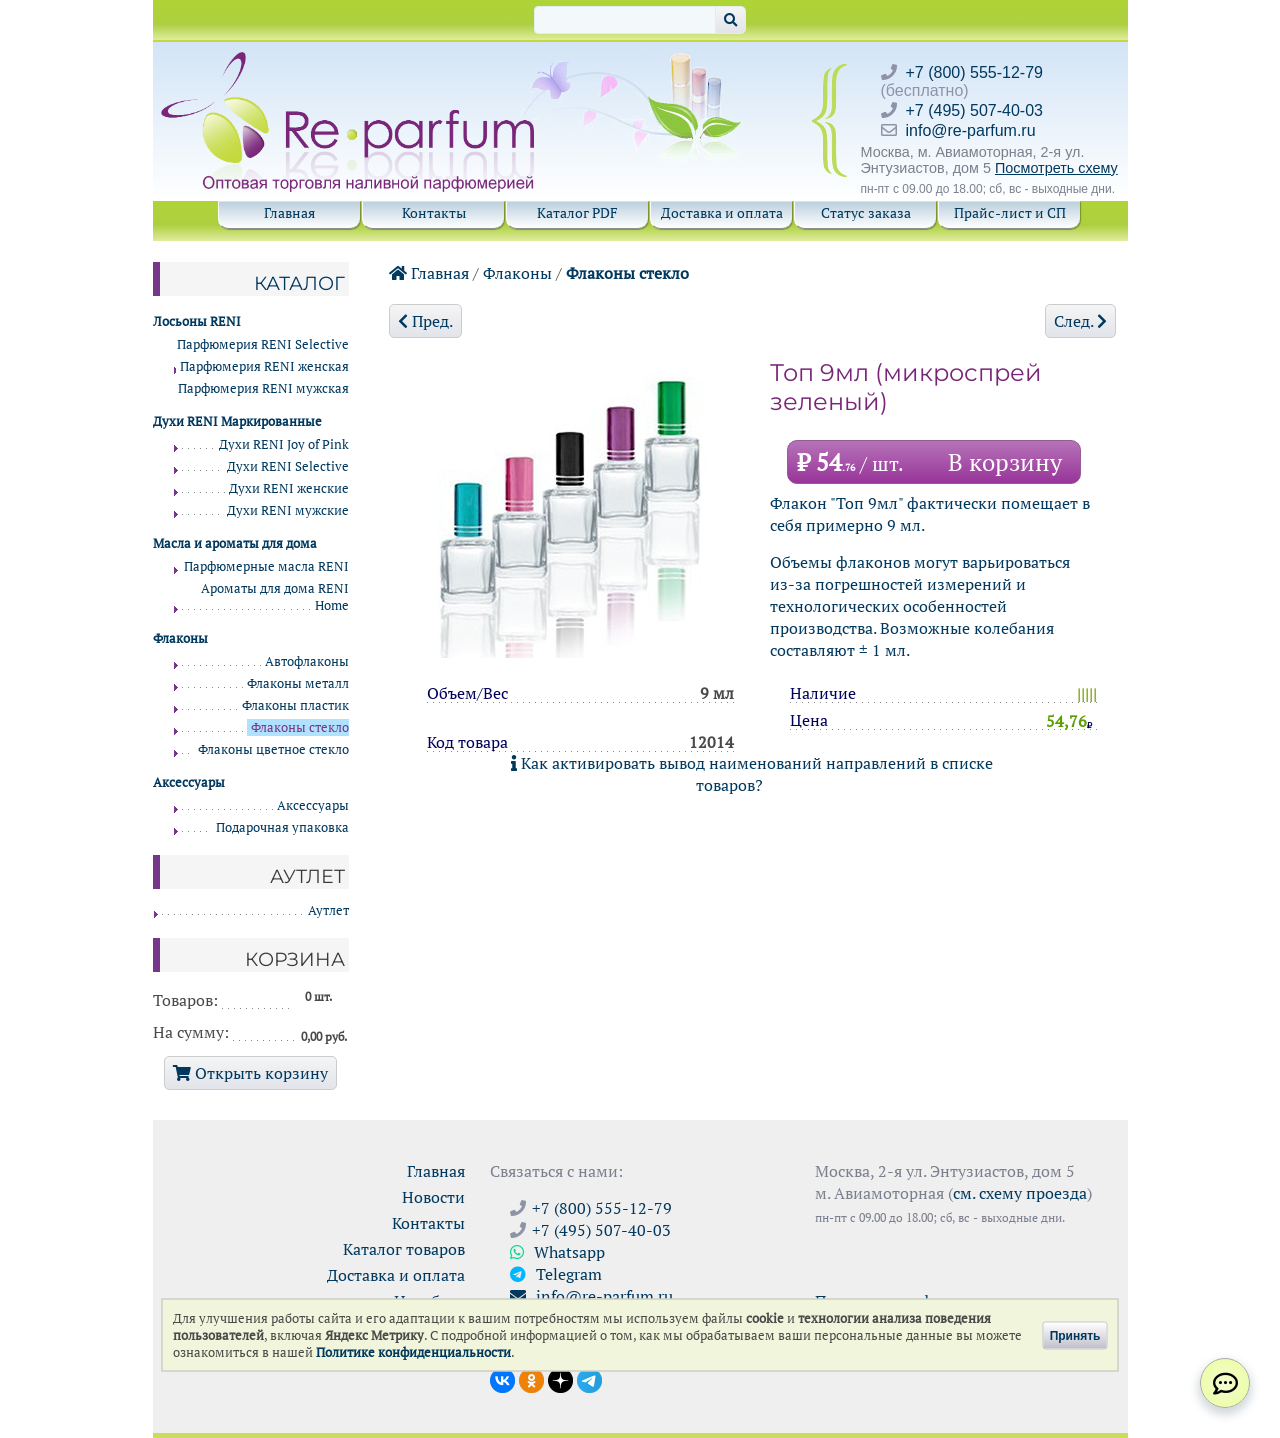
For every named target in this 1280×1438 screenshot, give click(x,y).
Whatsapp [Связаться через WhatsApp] (557, 1252)
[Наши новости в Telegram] (589, 1379)
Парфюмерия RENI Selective (263, 344)
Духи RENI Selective (288, 466)
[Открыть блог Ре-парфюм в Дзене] (560, 1379)
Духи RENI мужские (288, 510)
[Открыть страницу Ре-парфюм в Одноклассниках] (531, 1379)
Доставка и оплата (722, 212)
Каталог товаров (404, 1249)
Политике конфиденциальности (413, 1352)
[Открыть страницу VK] (502, 1379)
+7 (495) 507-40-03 (974, 110)
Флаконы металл (298, 683)
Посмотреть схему (1056, 168)
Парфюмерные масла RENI (266, 566)
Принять (1075, 1335)
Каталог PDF (577, 212)
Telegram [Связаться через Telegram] (556, 1274)
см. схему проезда (1020, 1193)
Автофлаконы (307, 661)
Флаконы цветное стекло (273, 749)
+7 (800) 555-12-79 (974, 72)
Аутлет (328, 910)
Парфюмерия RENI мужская (263, 388)
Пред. (425, 321)
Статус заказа (866, 212)
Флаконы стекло (627, 273)
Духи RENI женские (289, 488)
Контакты (434, 212)
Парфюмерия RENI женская (264, 366)
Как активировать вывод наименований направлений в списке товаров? (752, 774)
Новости (433, 1197)
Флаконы (517, 273)
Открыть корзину (250, 1073)
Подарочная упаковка (282, 827)
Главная (289, 212)
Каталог (299, 283)
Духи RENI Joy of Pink (284, 444)
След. (1080, 321)
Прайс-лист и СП (1010, 212)
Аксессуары (313, 805)
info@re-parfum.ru (971, 130)
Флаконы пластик (295, 705)
